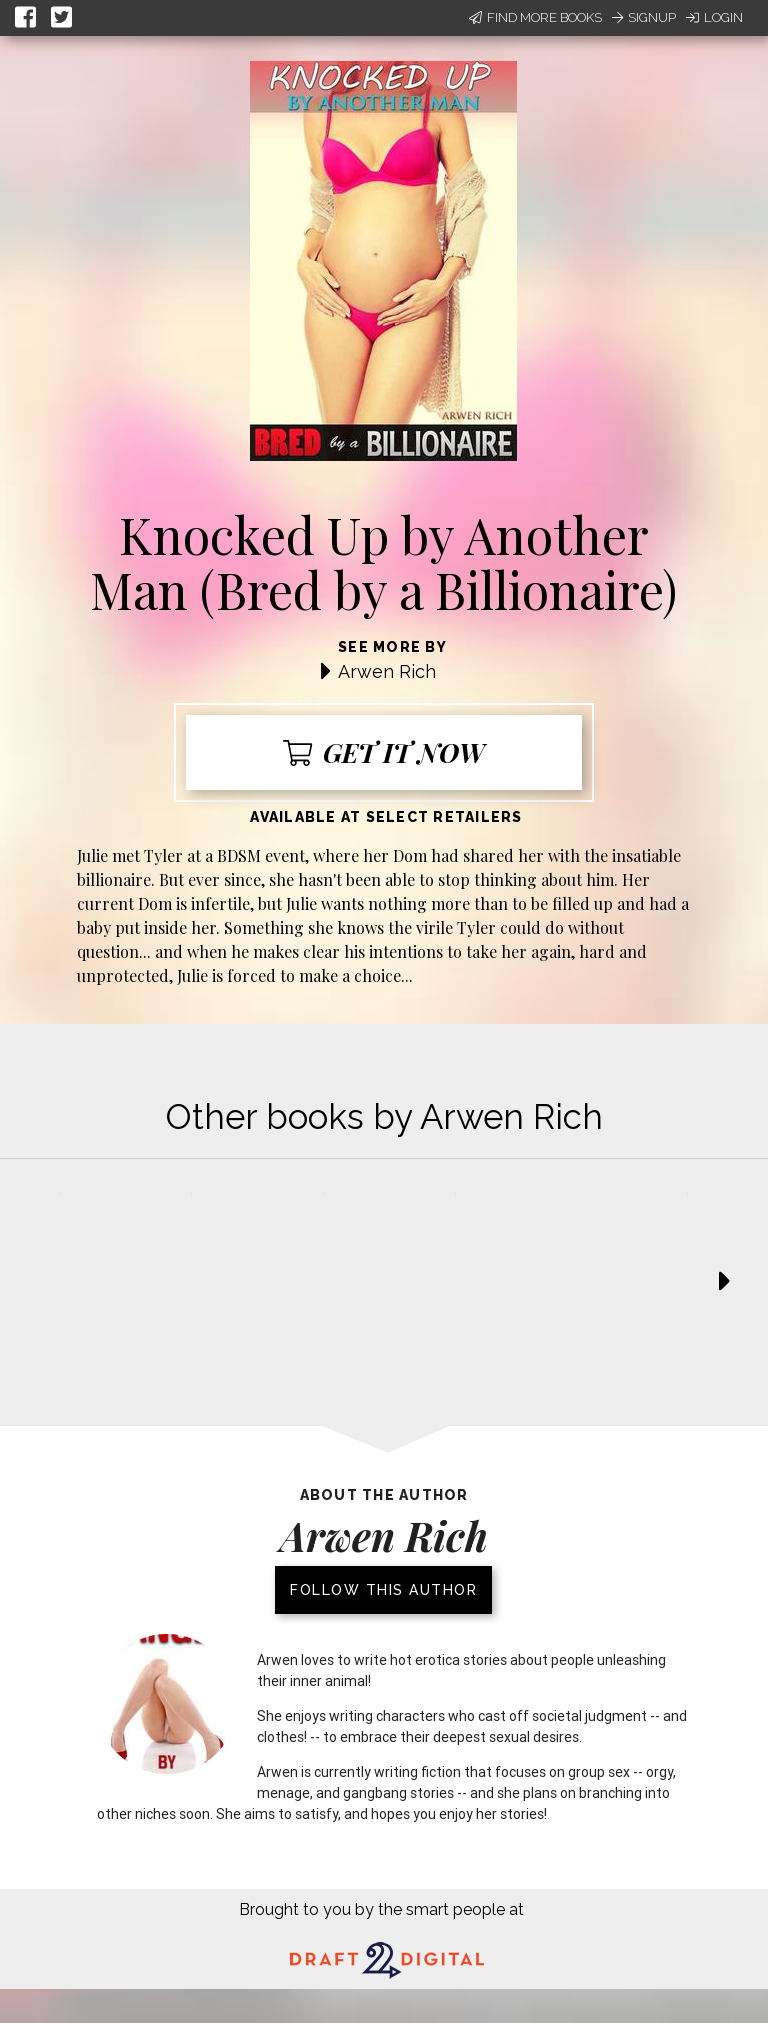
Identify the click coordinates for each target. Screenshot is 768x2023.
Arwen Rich (387, 671)
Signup (644, 17)
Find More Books (535, 17)
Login (714, 17)
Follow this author (383, 1590)
